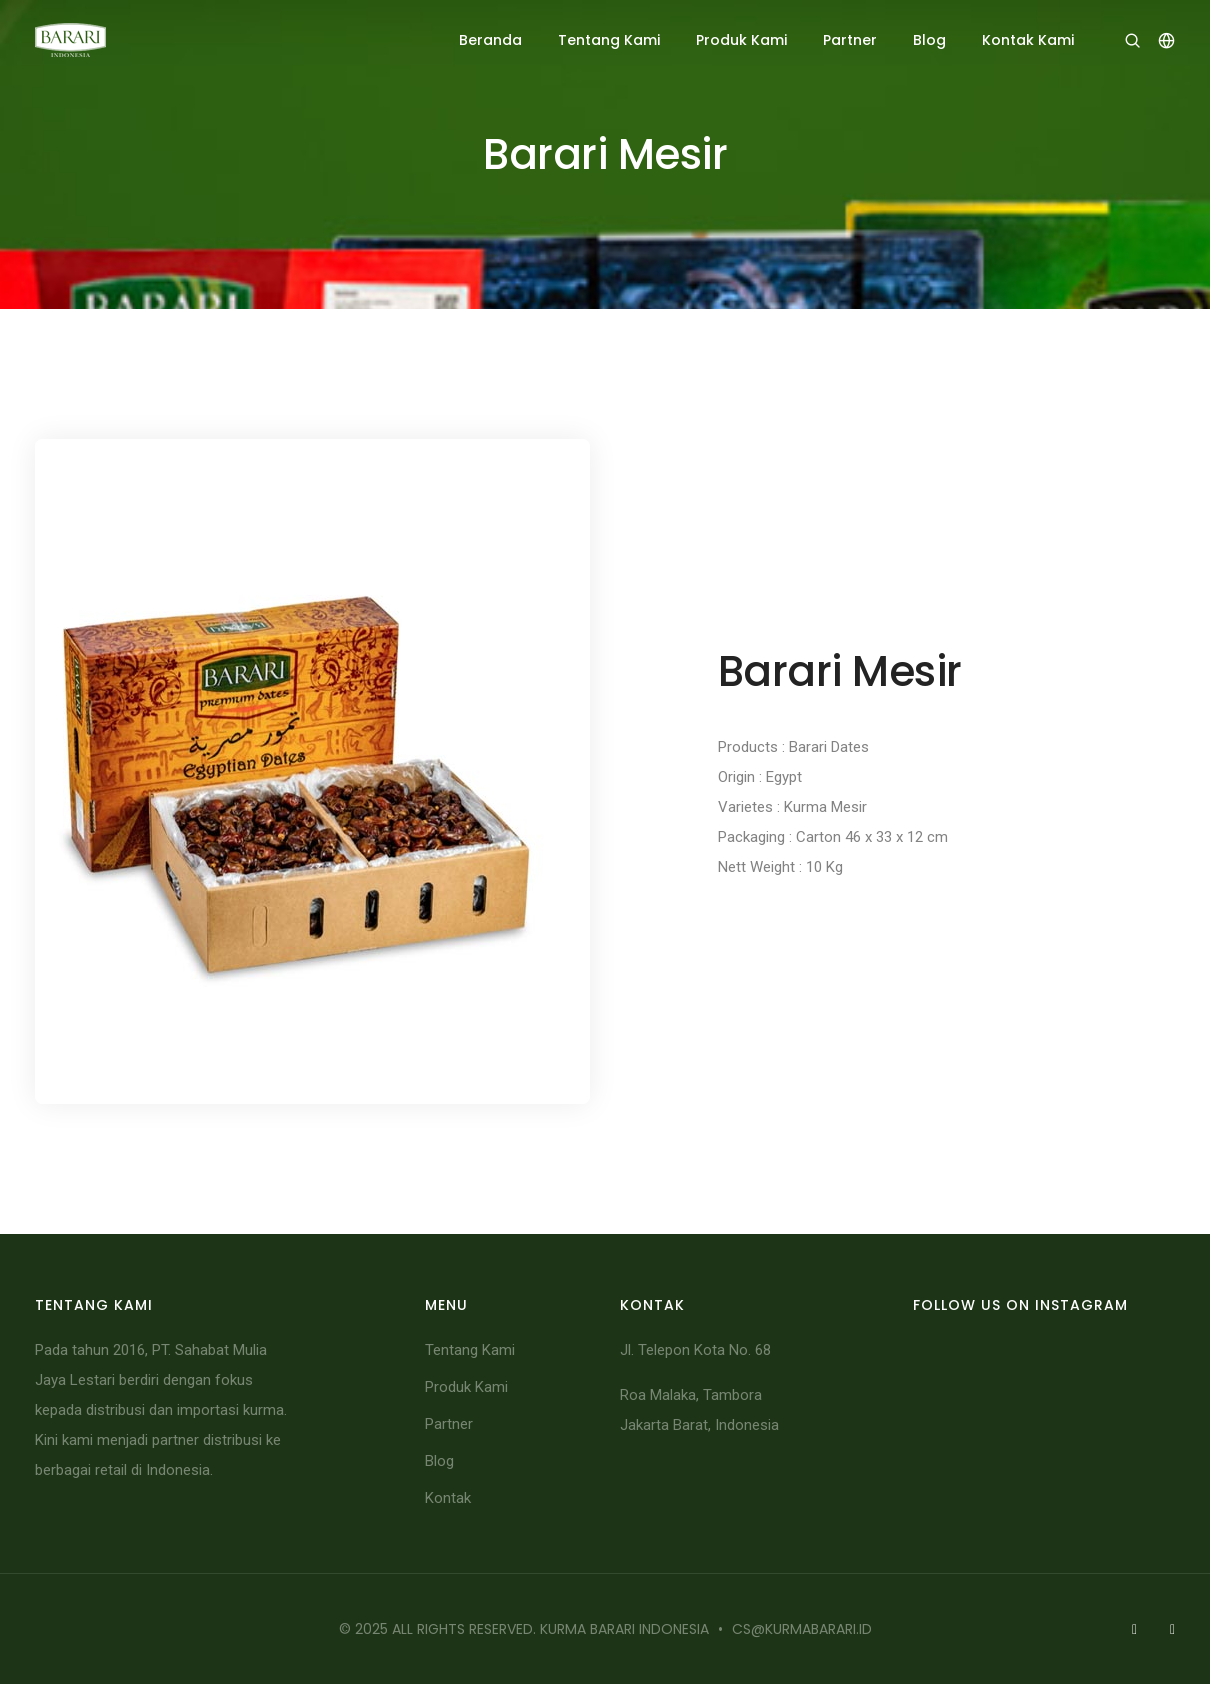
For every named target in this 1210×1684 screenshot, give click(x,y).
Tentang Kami (609, 40)
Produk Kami (741, 40)
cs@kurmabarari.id (802, 1629)
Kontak (448, 1498)
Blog (929, 40)
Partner (850, 40)
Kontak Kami (1028, 40)
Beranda (490, 40)
